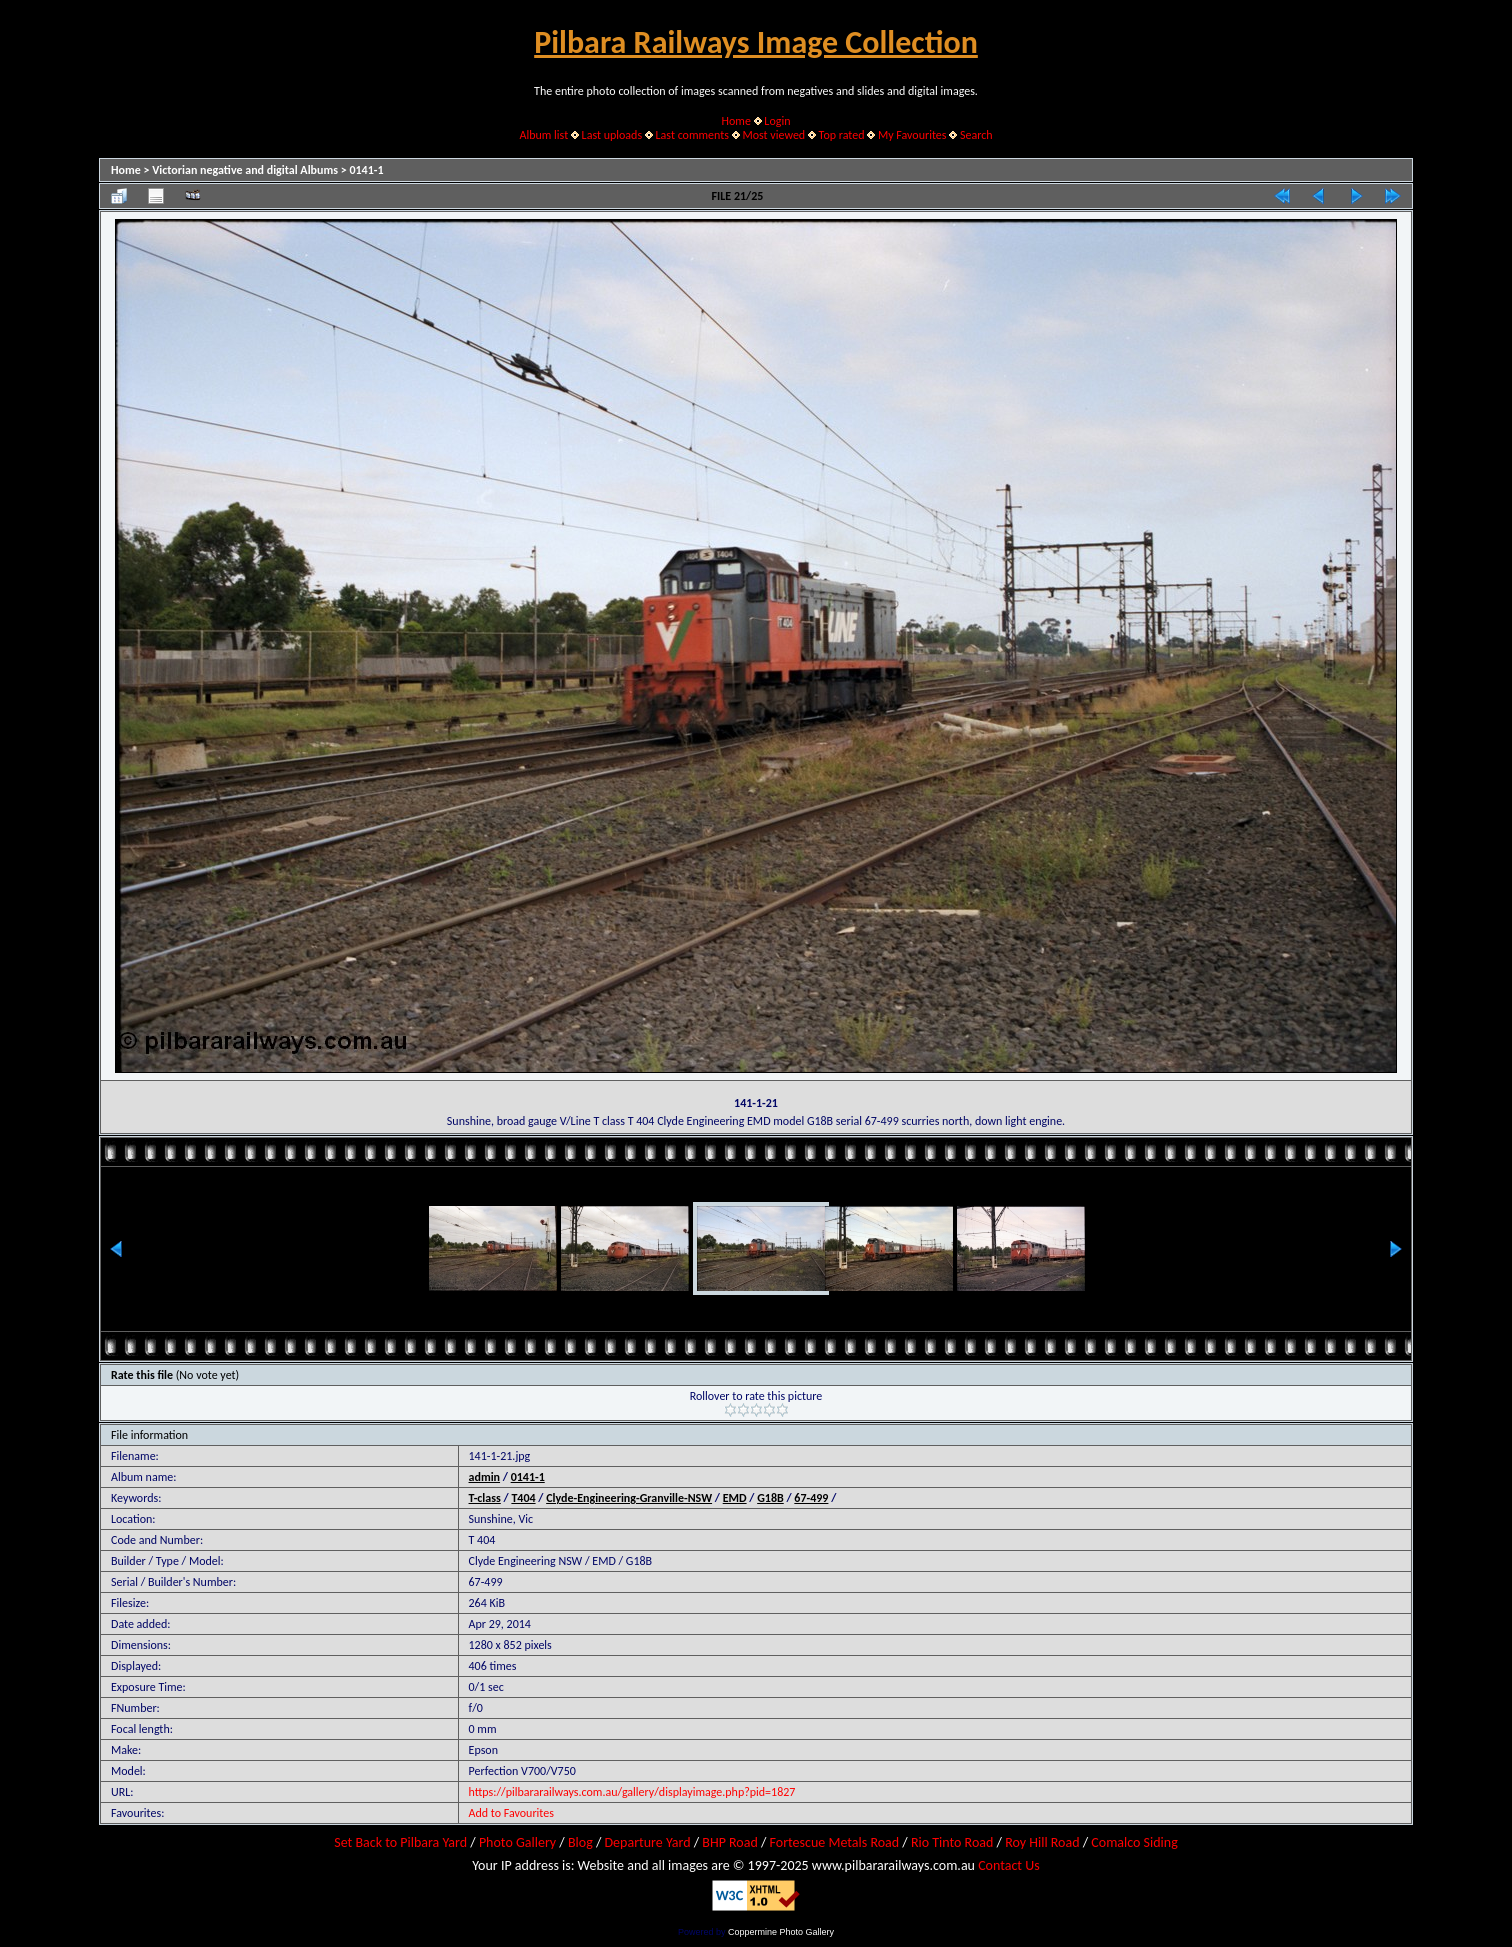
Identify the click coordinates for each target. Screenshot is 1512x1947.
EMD (735, 1498)
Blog (580, 1842)
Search (976, 135)
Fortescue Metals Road (835, 1842)
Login (777, 121)
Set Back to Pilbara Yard (400, 1842)
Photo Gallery (517, 1842)
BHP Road (730, 1842)
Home (736, 121)
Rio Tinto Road (952, 1842)
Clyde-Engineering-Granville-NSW (629, 1498)
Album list (543, 135)
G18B (770, 1498)
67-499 (811, 1498)
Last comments (692, 135)
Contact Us (1009, 1865)
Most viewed (773, 135)
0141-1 (366, 170)
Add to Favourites (511, 1813)
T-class (485, 1498)
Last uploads (612, 135)
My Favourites (912, 135)
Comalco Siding (1134, 1842)
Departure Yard (647, 1842)
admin (485, 1477)
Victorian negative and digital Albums (245, 170)
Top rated (842, 135)
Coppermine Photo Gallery (781, 1932)
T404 (523, 1498)
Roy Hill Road (1042, 1842)
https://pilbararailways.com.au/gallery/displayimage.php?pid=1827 (632, 1792)
